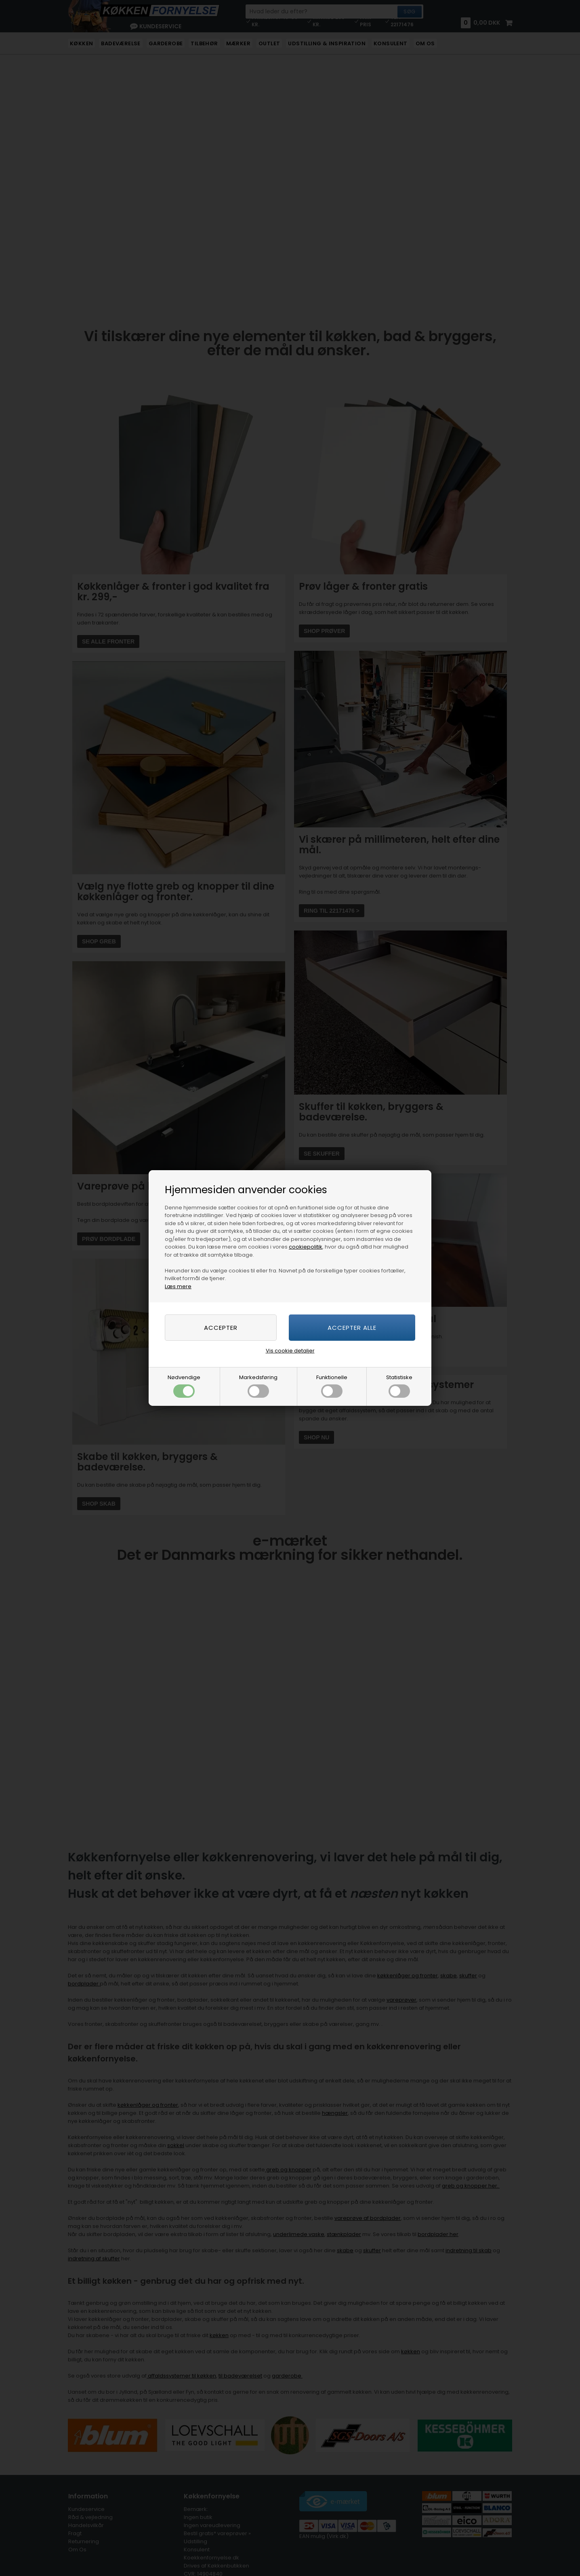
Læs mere (178, 1286)
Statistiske (399, 1385)
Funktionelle (331, 1385)
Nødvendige (184, 1385)
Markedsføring (258, 1385)
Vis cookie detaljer (290, 1350)
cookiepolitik (305, 1247)
